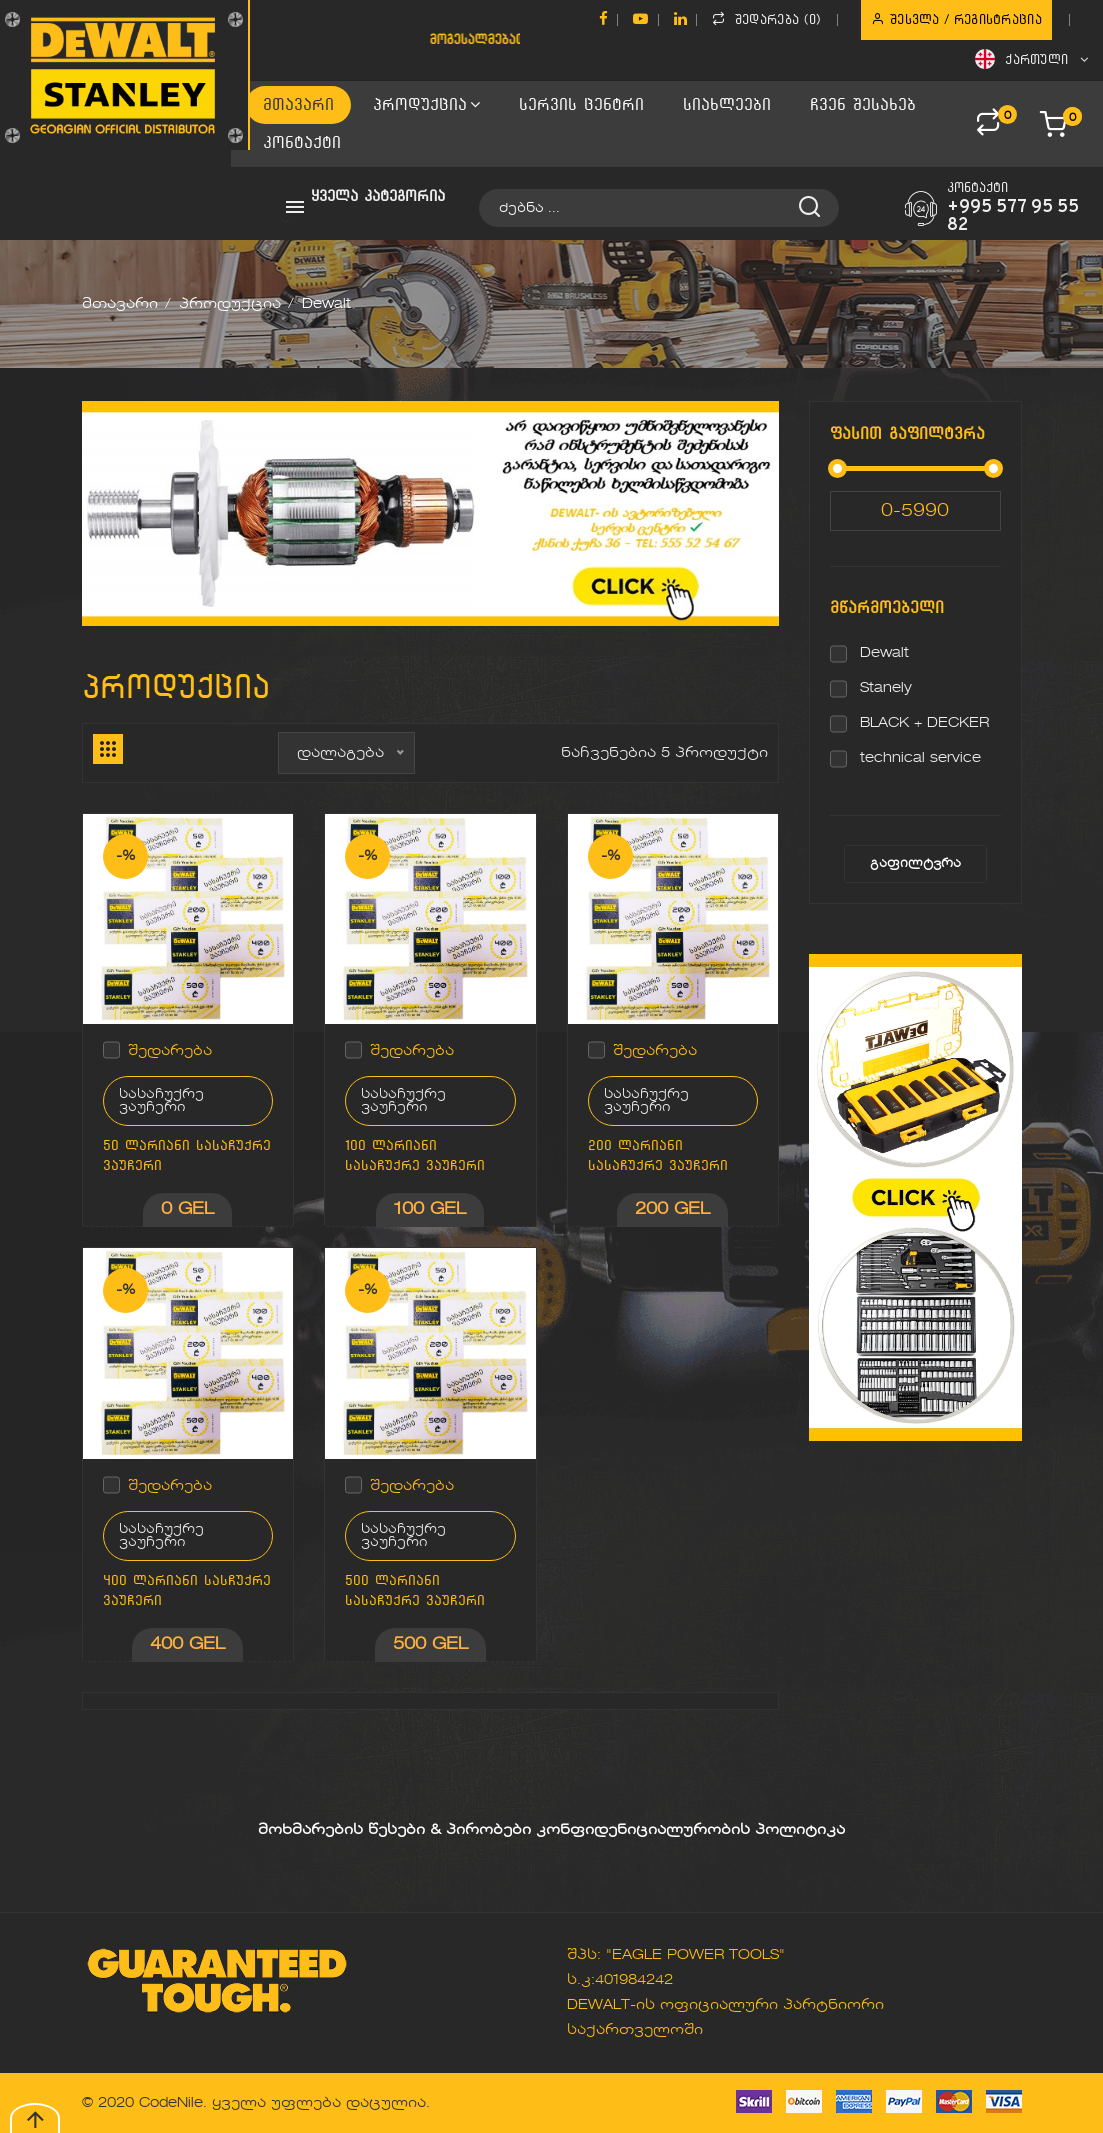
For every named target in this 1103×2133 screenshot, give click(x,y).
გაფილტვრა (915, 864)
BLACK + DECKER (924, 723)
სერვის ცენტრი (581, 104)
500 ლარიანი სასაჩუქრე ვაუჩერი (415, 1590)
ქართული (1031, 59)
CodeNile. (173, 2103)
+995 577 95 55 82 (1013, 217)
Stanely (886, 688)
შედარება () (766, 19)
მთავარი (298, 104)
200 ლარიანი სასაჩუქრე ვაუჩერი (658, 1155)
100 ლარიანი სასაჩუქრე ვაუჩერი (415, 1155)
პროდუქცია (426, 104)
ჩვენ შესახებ (863, 104)
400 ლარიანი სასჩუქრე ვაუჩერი (187, 1590)
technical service (920, 758)
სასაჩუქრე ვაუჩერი (161, 1101)
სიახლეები (727, 104)
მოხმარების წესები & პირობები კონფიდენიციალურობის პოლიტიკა (551, 1830)
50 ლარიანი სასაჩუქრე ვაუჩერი (187, 1155)
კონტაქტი (302, 142)
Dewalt (884, 653)
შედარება (170, 1051)
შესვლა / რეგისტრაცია (956, 19)
